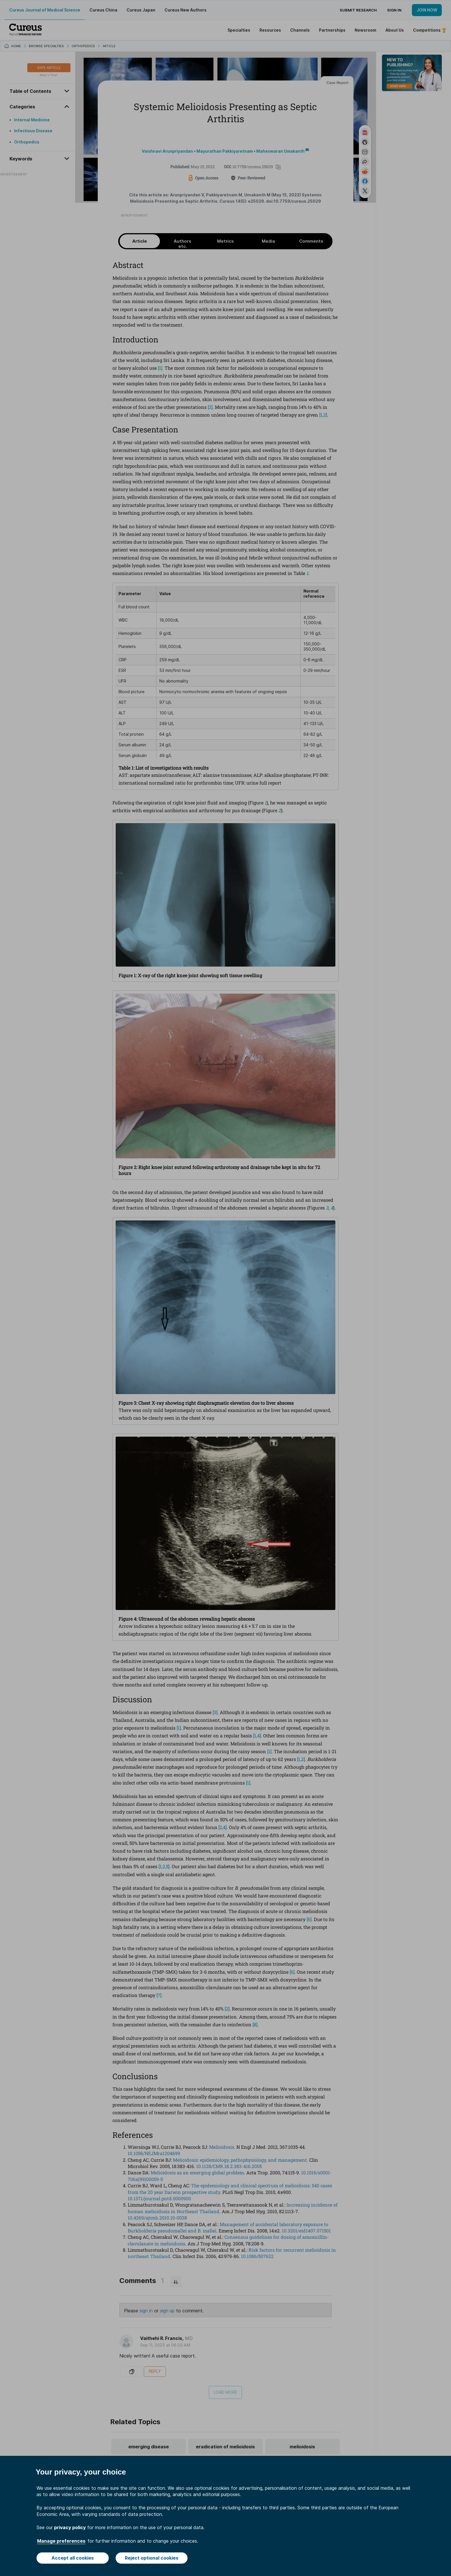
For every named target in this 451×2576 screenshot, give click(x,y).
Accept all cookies (72, 2558)
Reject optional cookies (151, 2558)
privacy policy (70, 2527)
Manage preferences (61, 2541)
